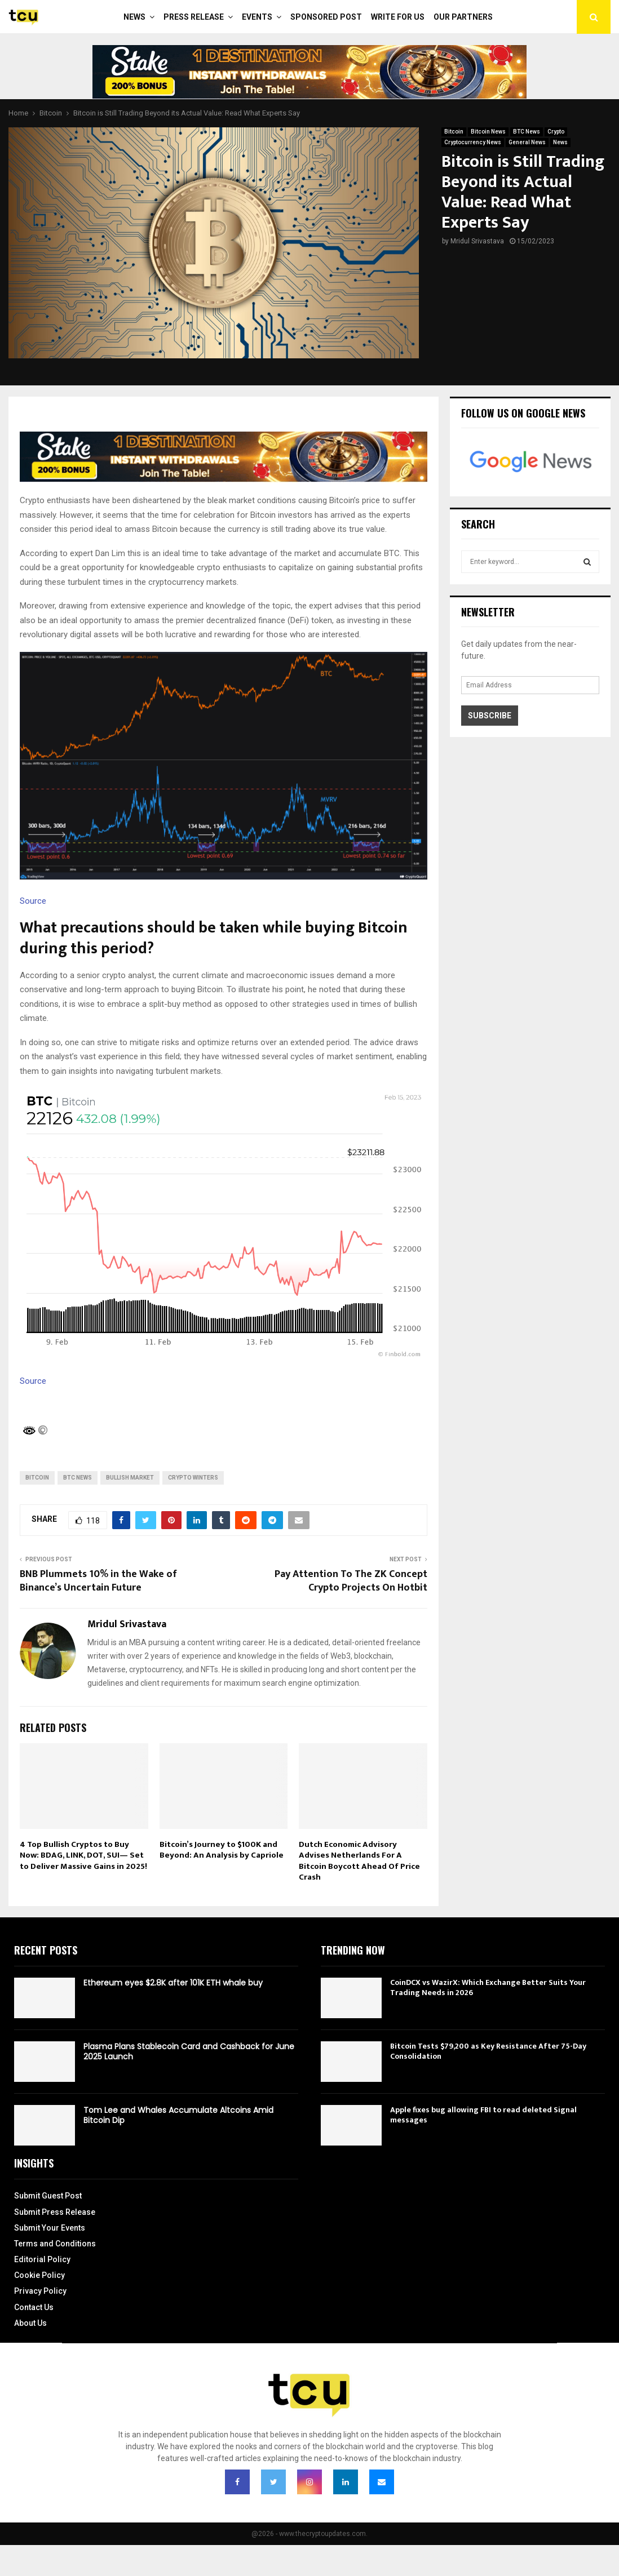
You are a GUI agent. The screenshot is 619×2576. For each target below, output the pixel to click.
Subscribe (489, 715)
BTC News (526, 131)
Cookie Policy (39, 2275)
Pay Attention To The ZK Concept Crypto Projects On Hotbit (351, 1581)
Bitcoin (453, 131)
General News (527, 142)
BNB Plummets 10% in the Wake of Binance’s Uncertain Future (98, 1581)
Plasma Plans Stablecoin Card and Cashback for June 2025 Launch (188, 2051)
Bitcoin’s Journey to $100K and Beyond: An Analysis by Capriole (222, 1850)
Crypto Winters (193, 1477)
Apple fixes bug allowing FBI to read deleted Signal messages (483, 2114)
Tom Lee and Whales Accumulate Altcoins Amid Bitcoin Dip (178, 2115)
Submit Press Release (54, 2212)
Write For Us (398, 16)
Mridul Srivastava (477, 241)
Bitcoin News (488, 131)
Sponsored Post (326, 16)
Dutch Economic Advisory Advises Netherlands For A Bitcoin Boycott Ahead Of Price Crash (359, 1861)
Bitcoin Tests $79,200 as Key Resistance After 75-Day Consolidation (488, 2051)
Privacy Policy (40, 2290)
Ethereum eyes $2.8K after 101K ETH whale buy (173, 1982)
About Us (30, 2323)
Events (257, 16)
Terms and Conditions (55, 2243)
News (134, 16)
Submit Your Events (49, 2227)
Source (33, 901)
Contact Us (34, 2307)
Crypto (555, 131)
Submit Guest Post (48, 2195)
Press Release (193, 16)
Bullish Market (130, 1477)
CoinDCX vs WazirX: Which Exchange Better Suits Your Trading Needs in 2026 (488, 1987)
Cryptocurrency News (472, 142)
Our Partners (463, 16)
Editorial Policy (42, 2259)
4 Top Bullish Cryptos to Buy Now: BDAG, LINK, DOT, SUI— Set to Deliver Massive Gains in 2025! (83, 1855)
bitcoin (37, 1477)
